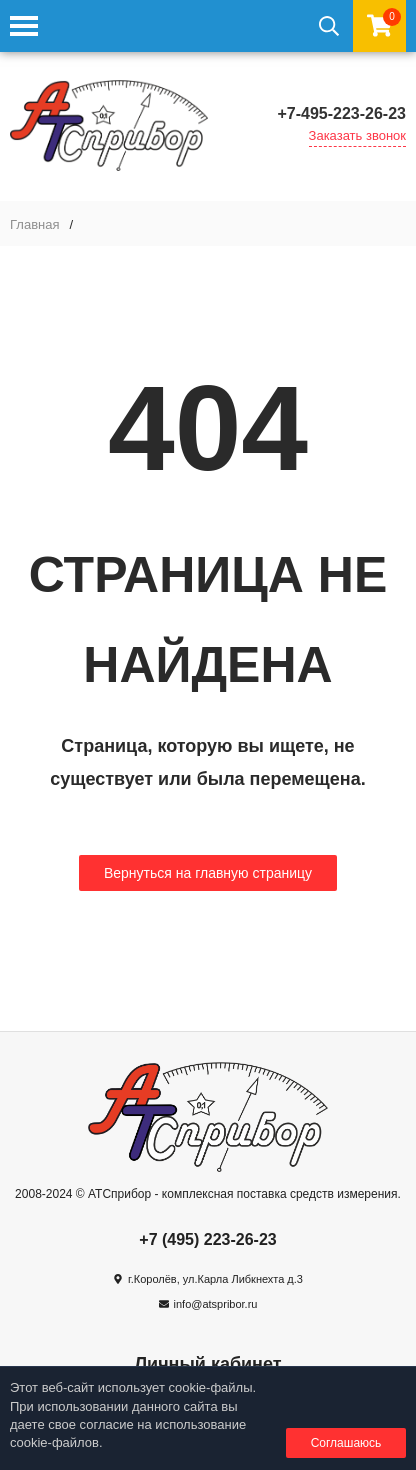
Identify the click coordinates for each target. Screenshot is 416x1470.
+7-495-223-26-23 (341, 113)
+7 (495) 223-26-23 (207, 1239)
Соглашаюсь (346, 1443)
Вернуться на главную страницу (208, 873)
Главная (34, 224)
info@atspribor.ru (216, 1304)
